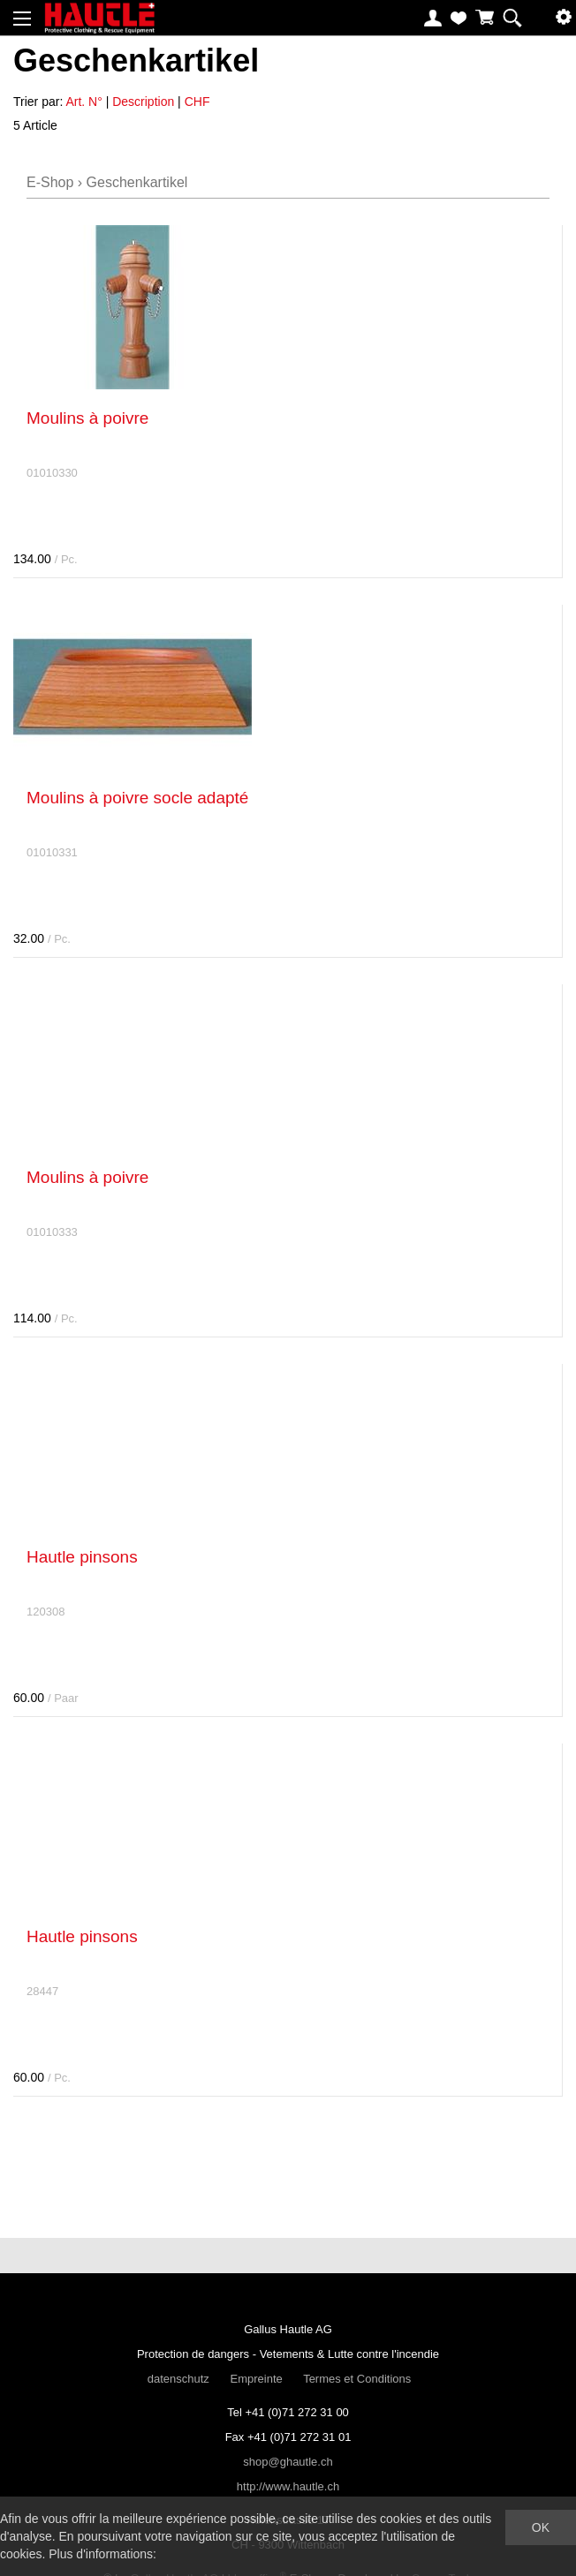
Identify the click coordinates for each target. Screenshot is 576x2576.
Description (143, 101)
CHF (197, 101)
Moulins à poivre (87, 418)
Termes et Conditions (357, 2378)
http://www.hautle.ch (288, 2486)
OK (540, 2527)
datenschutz (178, 2378)
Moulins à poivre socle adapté (137, 797)
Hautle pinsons (82, 1557)
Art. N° (83, 101)
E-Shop (50, 182)
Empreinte (256, 2378)
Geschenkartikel (137, 182)
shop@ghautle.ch (287, 2461)
